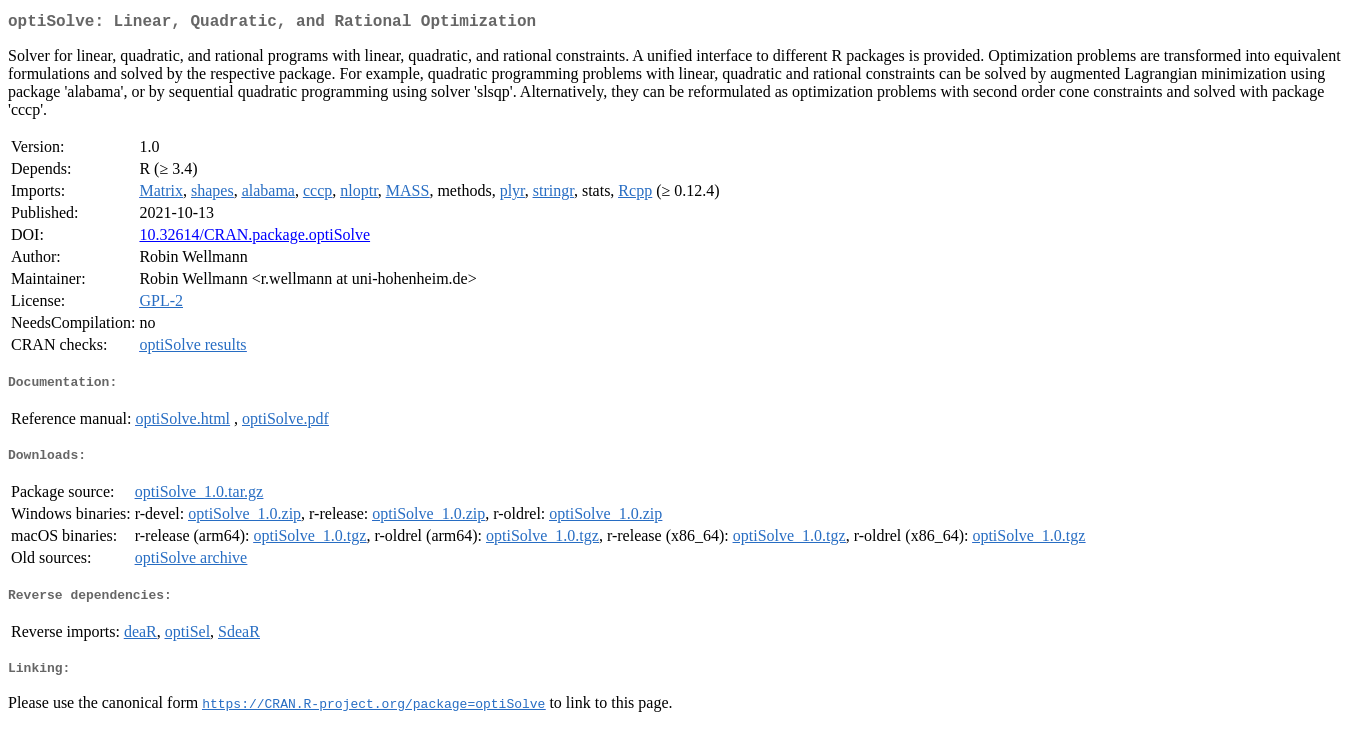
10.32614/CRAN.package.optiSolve (254, 238)
